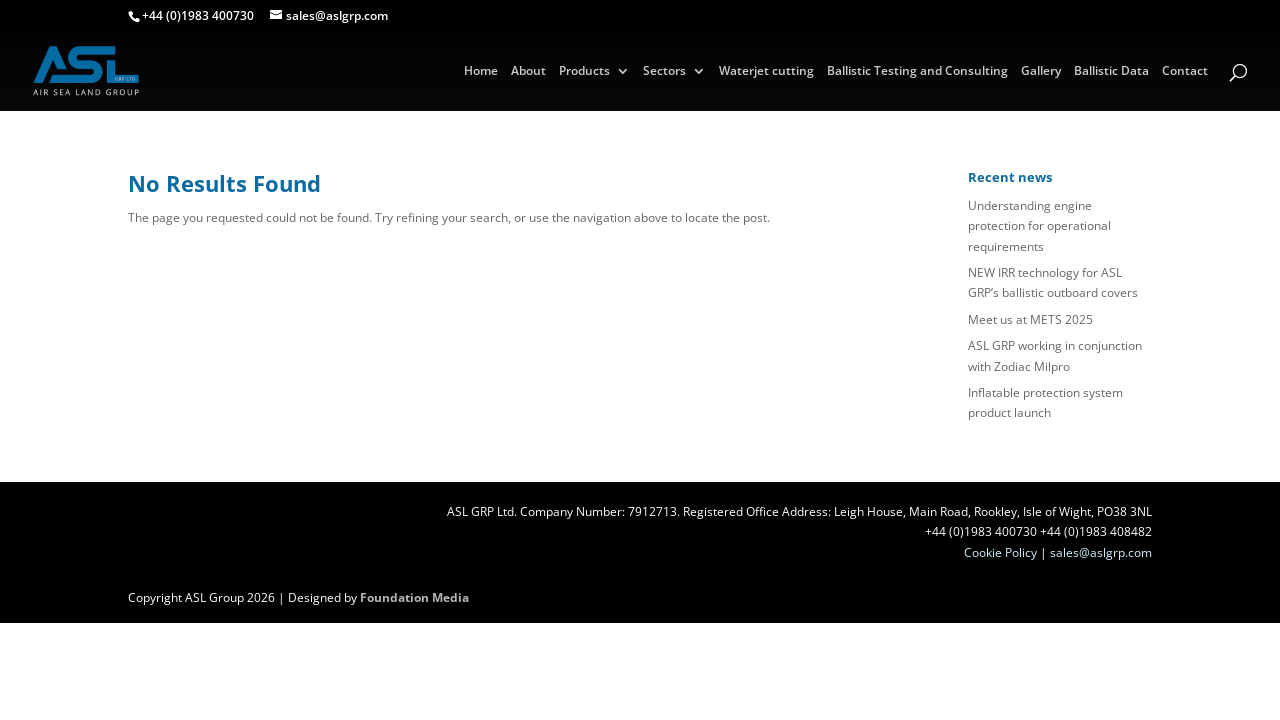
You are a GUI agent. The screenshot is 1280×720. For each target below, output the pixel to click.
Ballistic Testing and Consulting (917, 71)
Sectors (664, 71)
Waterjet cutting (766, 71)
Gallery (1041, 71)
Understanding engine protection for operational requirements (1039, 226)
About (528, 71)
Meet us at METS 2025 (1030, 319)
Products (584, 71)
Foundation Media (414, 597)
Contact (1185, 71)
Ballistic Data (1111, 71)
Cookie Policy (1000, 552)
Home (481, 71)
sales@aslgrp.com (1101, 552)
